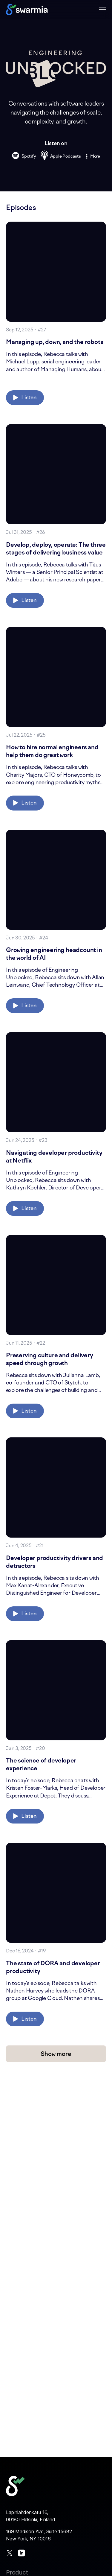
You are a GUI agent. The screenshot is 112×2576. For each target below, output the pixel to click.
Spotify (24, 156)
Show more (56, 2053)
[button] (102, 9)
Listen (25, 397)
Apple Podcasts (61, 156)
